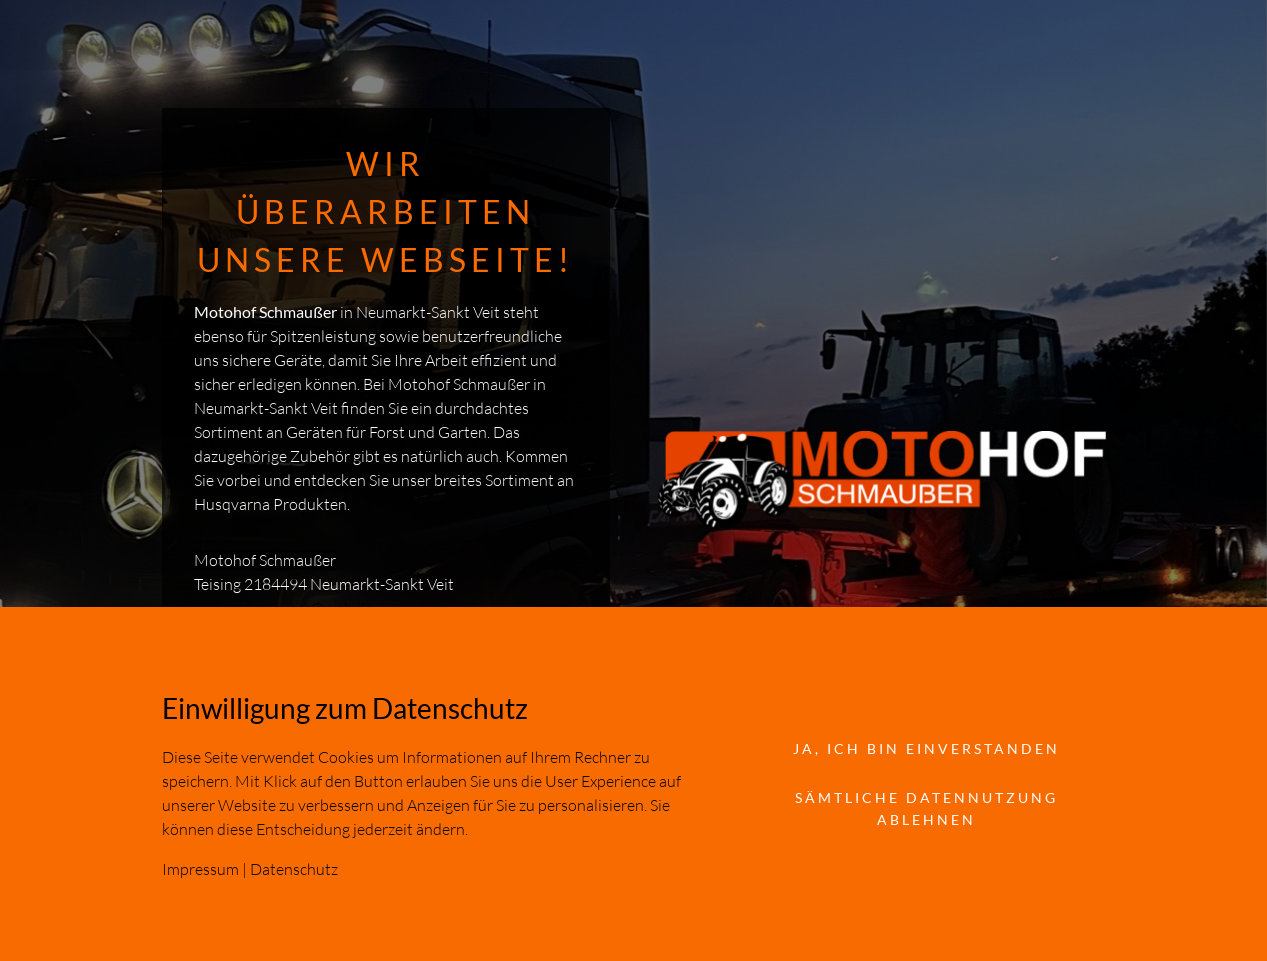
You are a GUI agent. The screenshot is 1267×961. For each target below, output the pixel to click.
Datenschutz (294, 869)
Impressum (200, 869)
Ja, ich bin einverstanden (926, 748)
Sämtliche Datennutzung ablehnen (926, 808)
